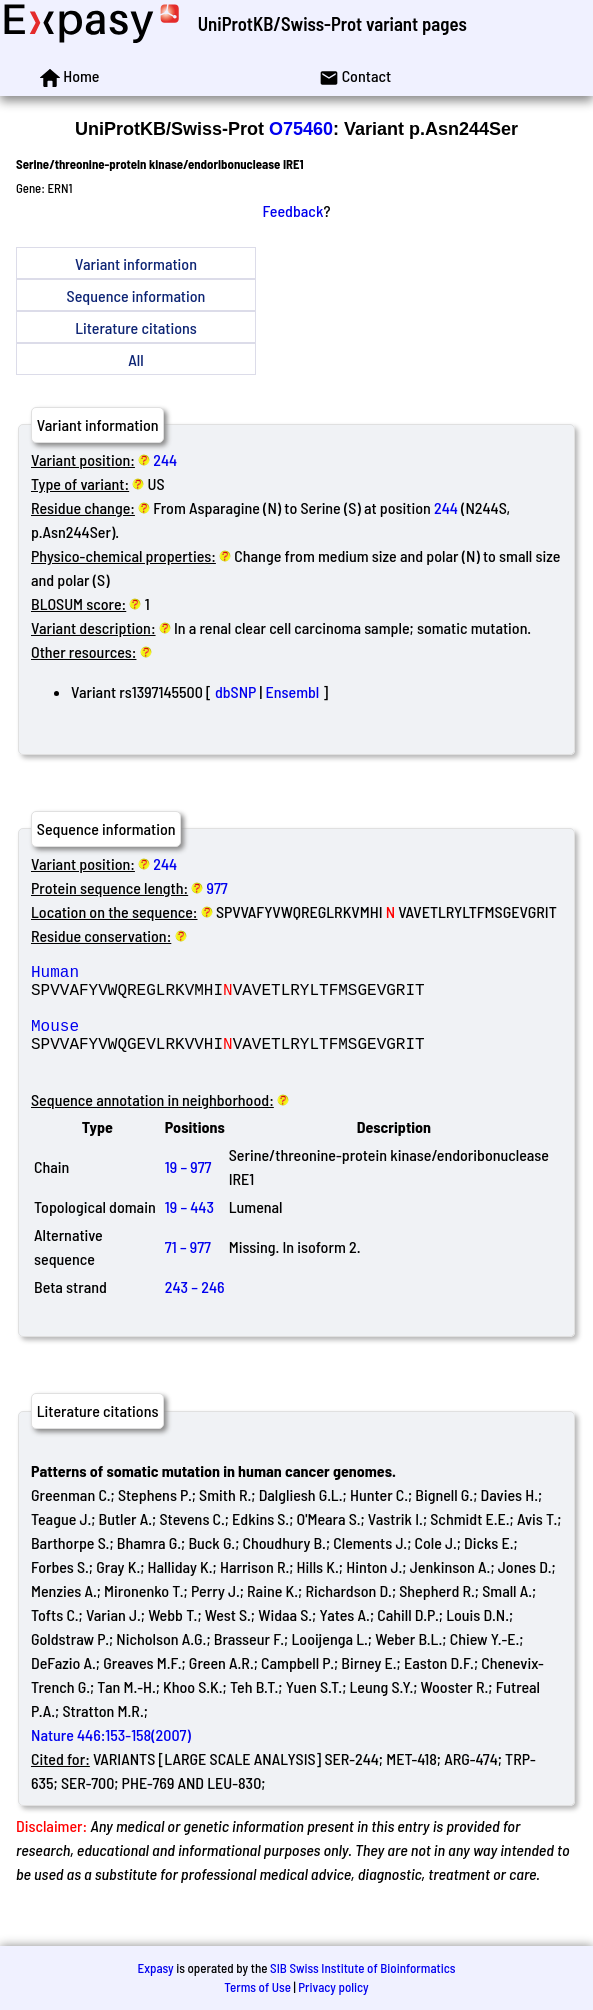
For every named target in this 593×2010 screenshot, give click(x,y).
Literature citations (136, 327)
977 (217, 887)
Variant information (136, 263)
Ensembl (292, 691)
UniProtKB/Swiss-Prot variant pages (332, 23)
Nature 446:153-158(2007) (111, 1758)
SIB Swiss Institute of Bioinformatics (362, 1968)
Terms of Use (257, 1987)
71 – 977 (188, 1270)
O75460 (301, 129)
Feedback (293, 210)
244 (165, 459)
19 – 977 (188, 1190)
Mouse (175, 1041)
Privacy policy (333, 1987)
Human (175, 975)
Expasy (155, 1968)
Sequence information (136, 295)
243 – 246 (195, 1310)
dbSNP (235, 691)
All (135, 359)
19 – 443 (189, 1230)
